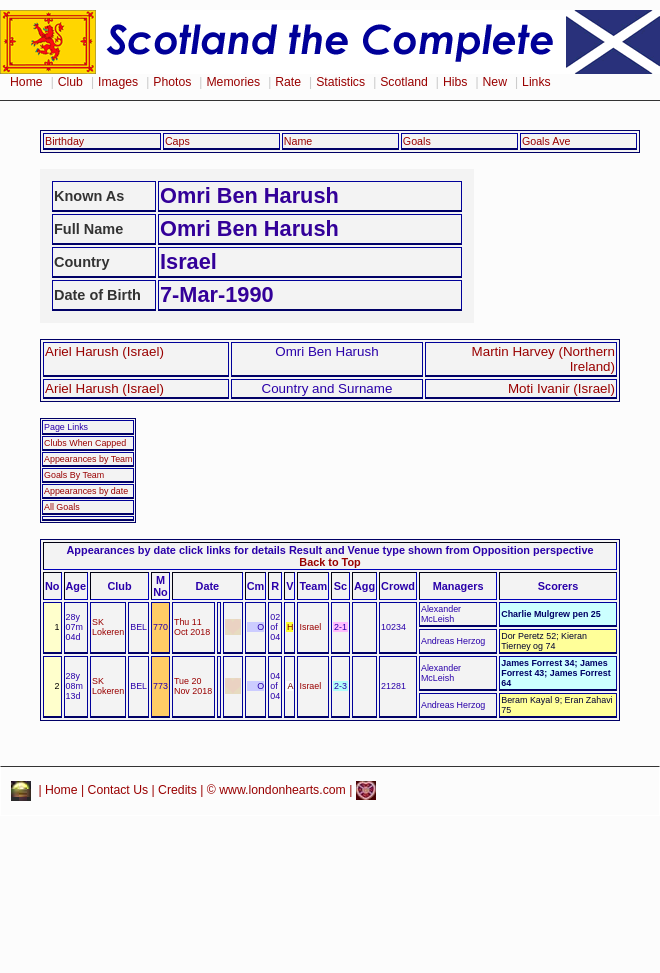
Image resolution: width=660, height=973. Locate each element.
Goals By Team (74, 475)
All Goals (62, 507)
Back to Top (329, 562)
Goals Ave (546, 141)
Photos (172, 82)
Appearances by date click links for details (176, 550)
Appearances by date (86, 491)
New (495, 82)
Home (26, 82)
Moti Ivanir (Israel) (561, 388)
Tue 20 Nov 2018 (193, 686)
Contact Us (118, 790)
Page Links (66, 427)
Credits (177, 790)
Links (536, 82)
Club (70, 82)
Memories (233, 82)
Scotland (404, 82)
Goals (417, 141)
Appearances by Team (88, 459)
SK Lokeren (108, 627)
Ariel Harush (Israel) (104, 351)
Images (118, 82)
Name (298, 141)
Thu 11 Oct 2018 (192, 627)
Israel (310, 627)
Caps (177, 141)
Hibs (455, 82)
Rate (288, 82)
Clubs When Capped (85, 443)
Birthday (64, 141)
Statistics (340, 82)
